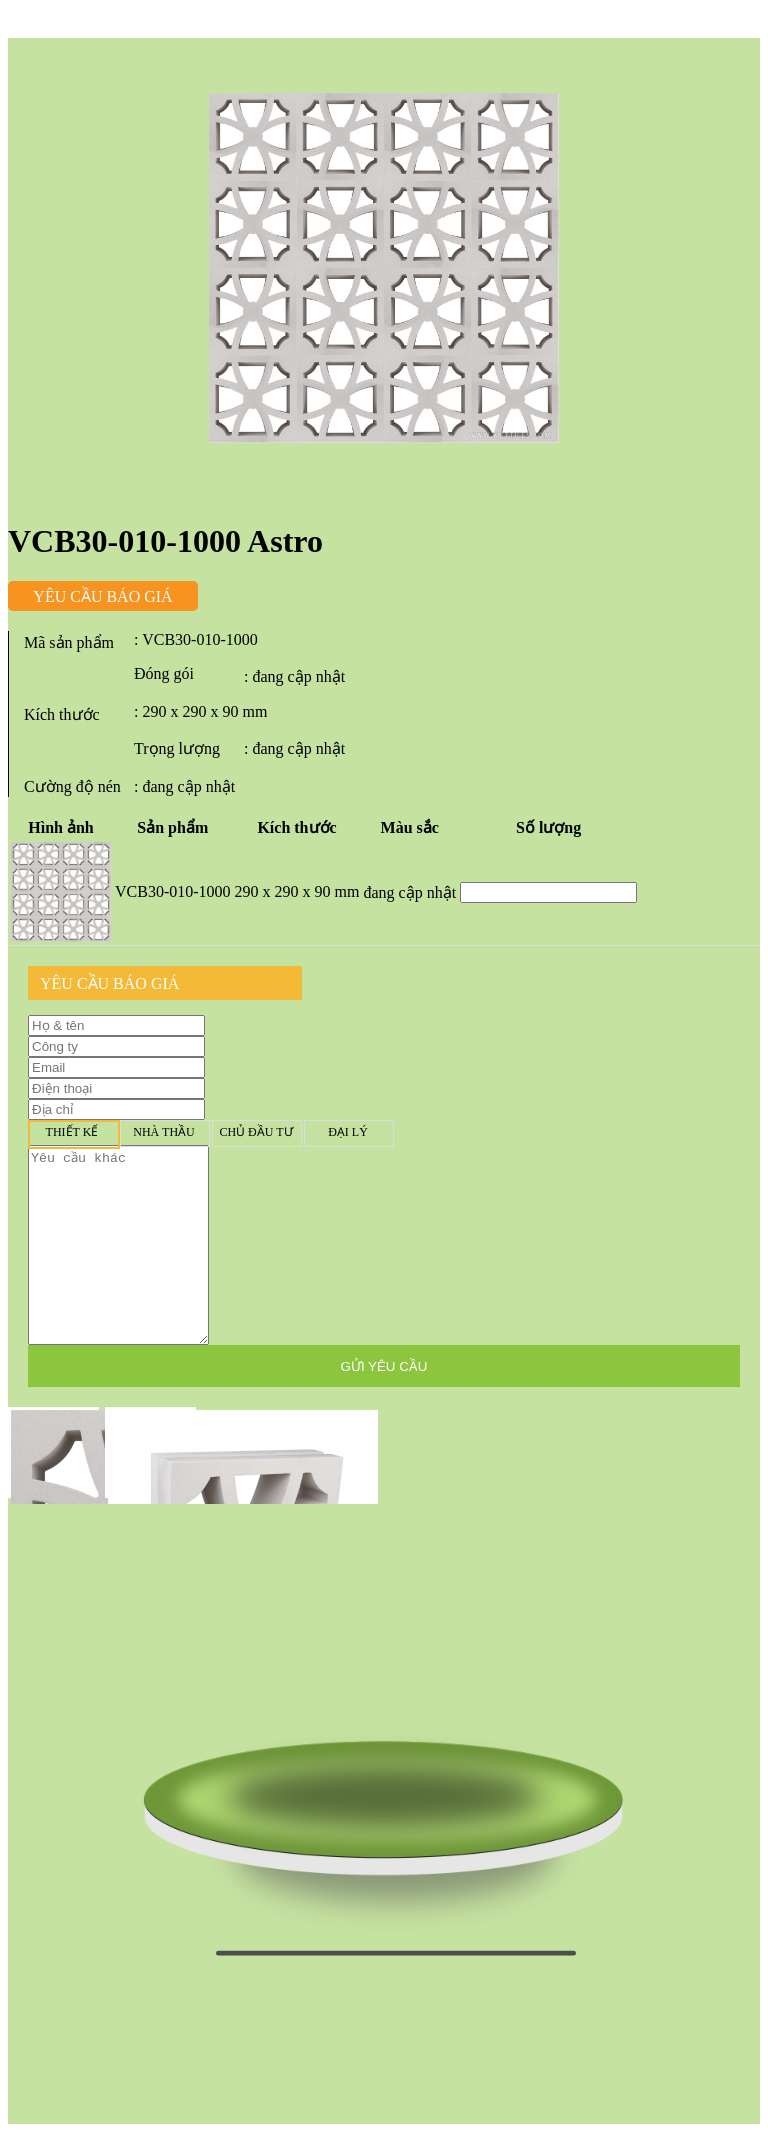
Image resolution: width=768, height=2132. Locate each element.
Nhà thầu (164, 1132)
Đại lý (348, 1132)
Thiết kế (72, 1132)
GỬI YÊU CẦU (384, 1366)
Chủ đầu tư (256, 1132)
